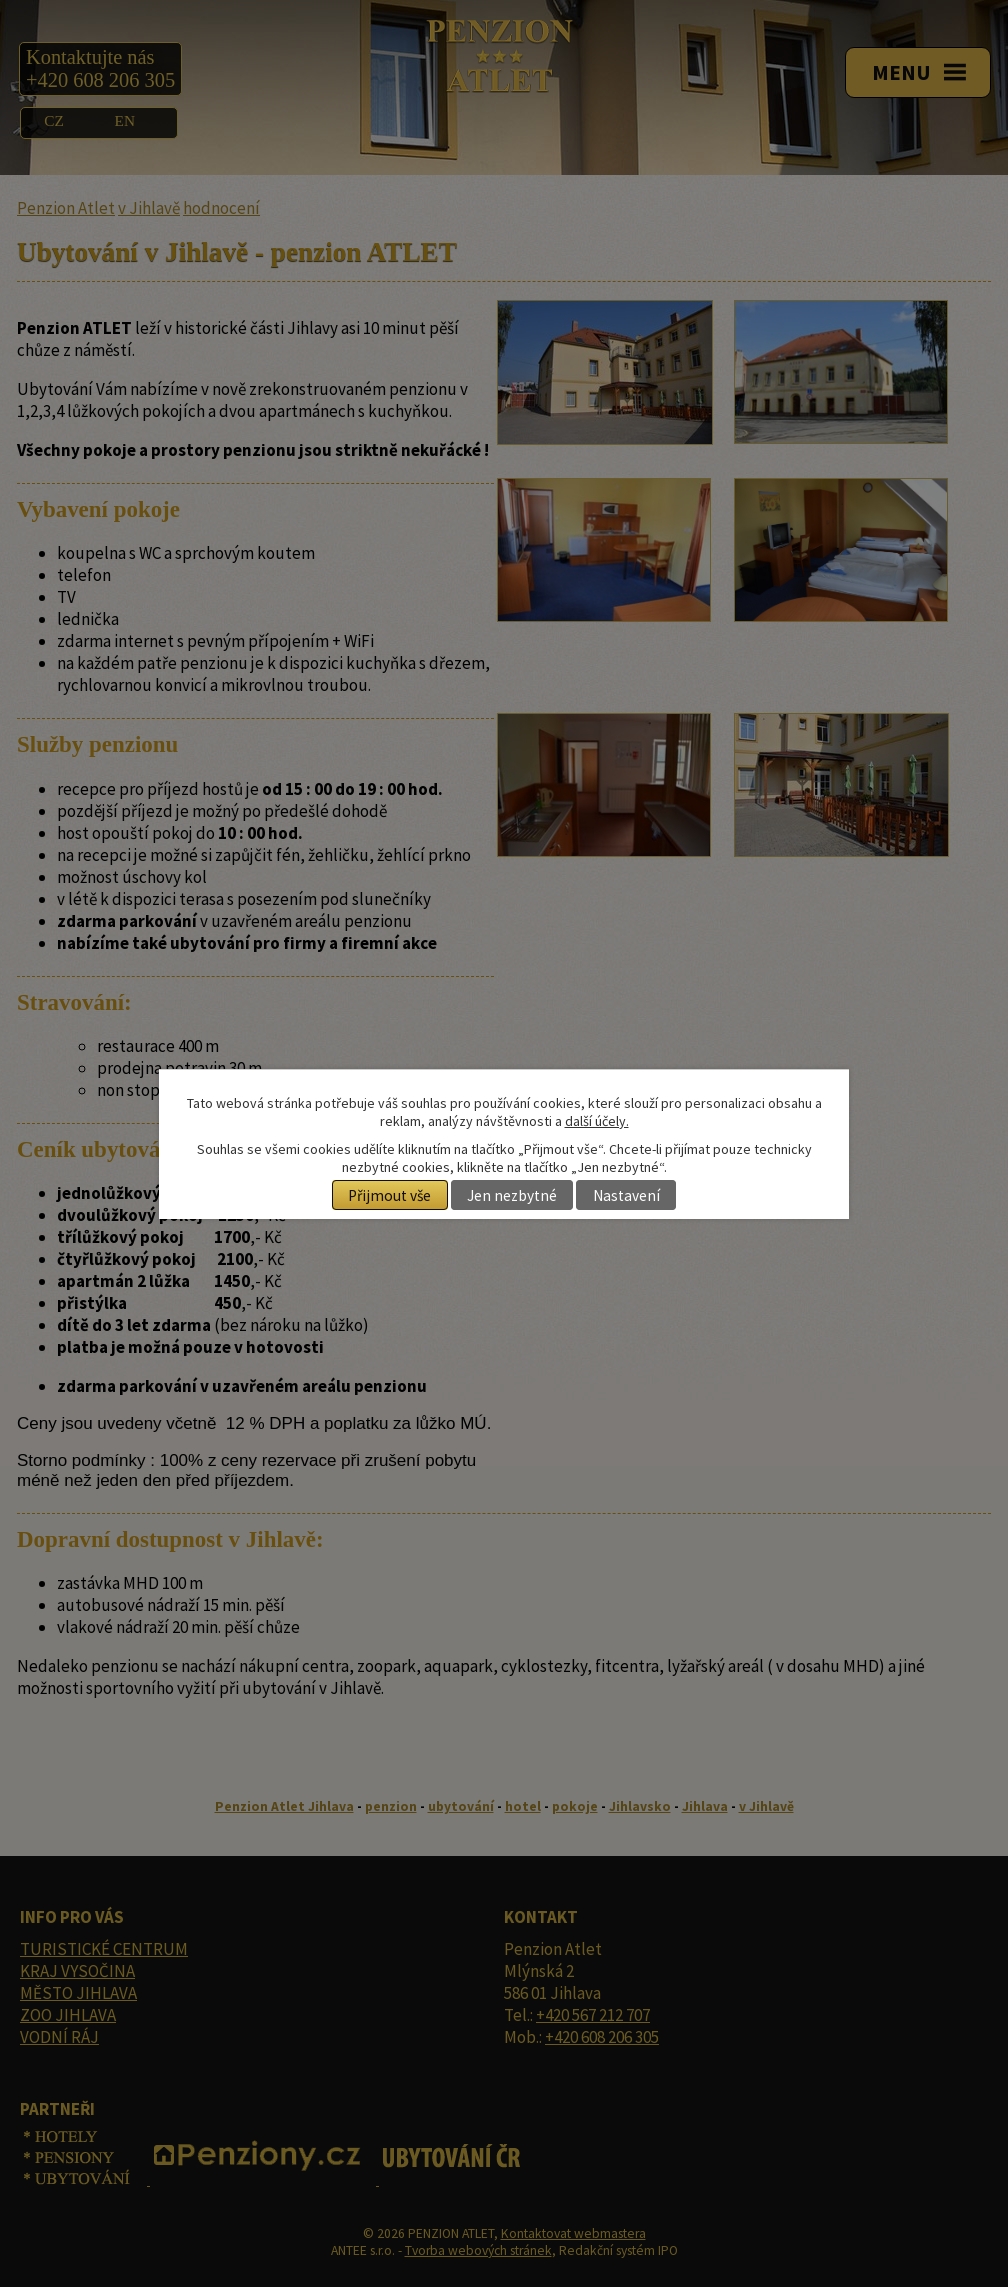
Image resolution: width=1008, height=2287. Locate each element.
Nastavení (626, 1195)
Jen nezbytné (512, 1195)
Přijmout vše (389, 1195)
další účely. (597, 1121)
